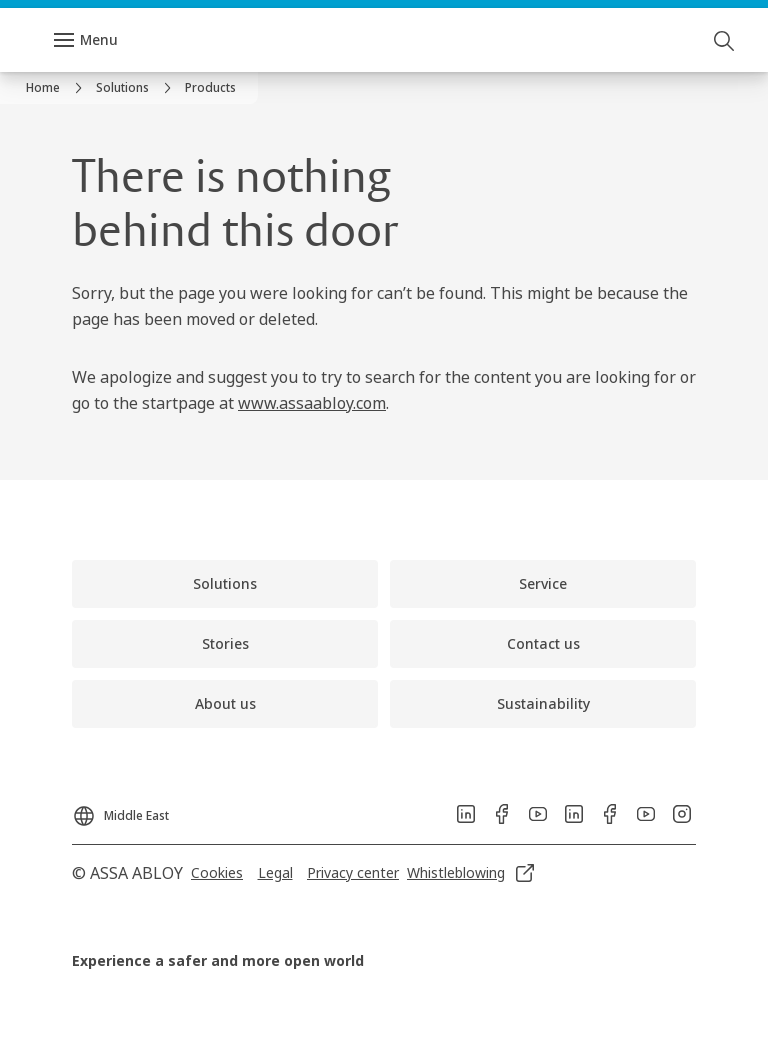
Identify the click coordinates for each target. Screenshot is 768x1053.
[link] (57, 88)
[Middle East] (120, 810)
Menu (99, 39)
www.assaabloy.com (312, 403)
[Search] (725, 40)
